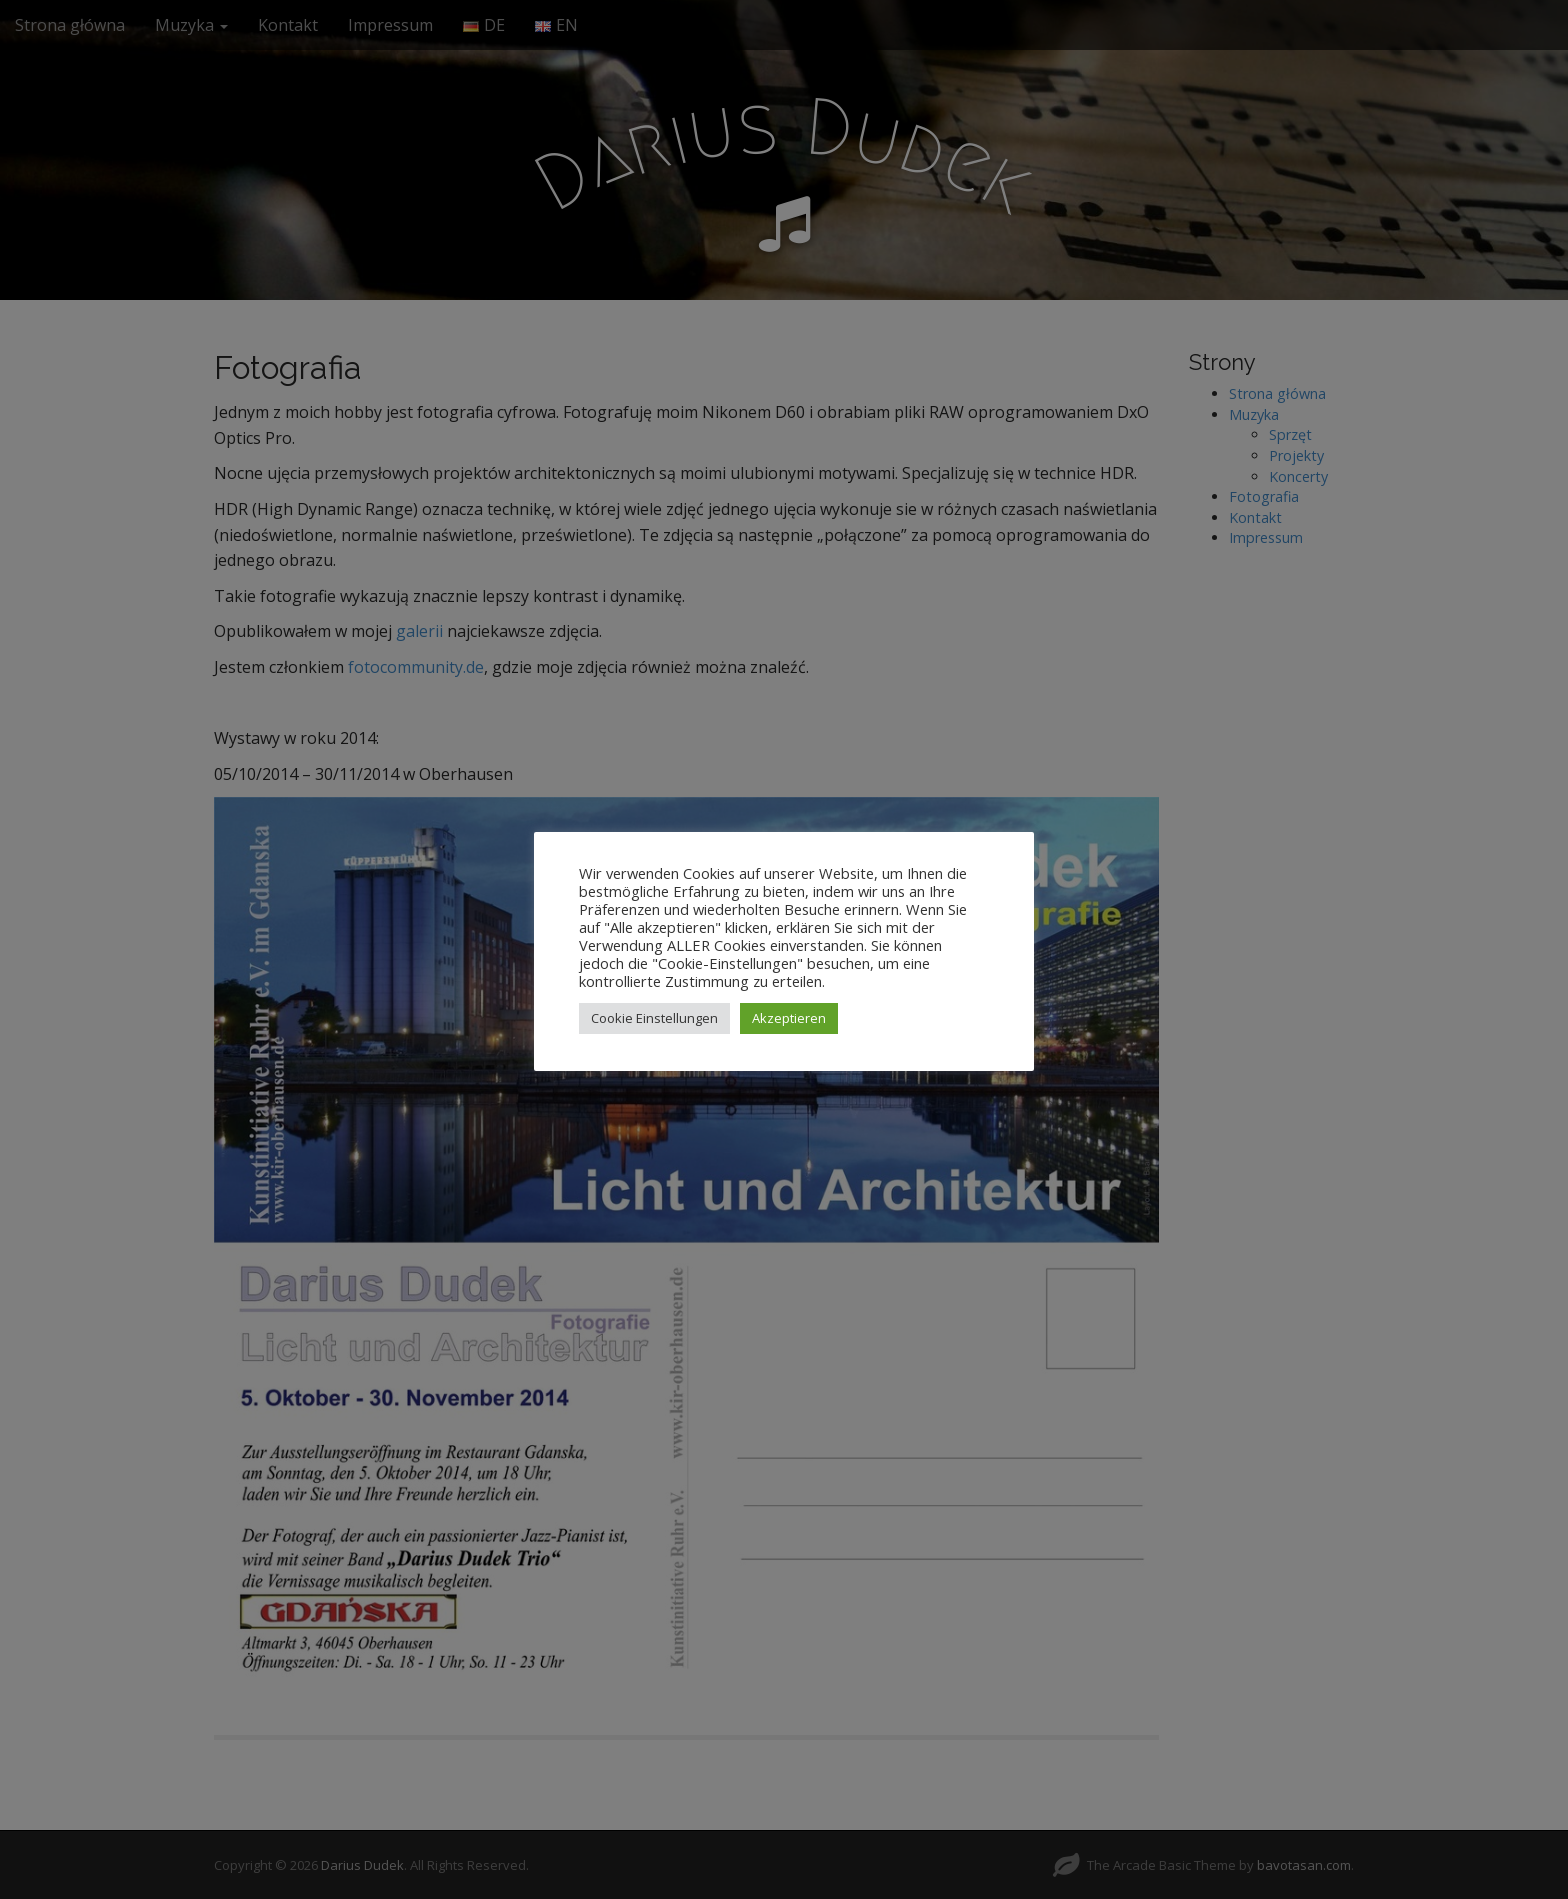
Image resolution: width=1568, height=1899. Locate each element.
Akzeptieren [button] (789, 1018)
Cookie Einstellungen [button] (654, 1018)
